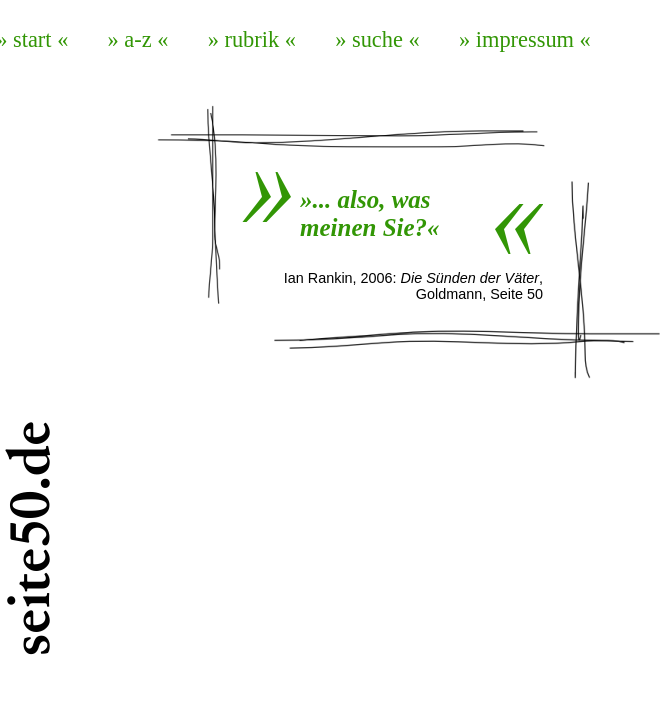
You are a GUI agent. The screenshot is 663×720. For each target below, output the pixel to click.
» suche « (377, 39)
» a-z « (138, 39)
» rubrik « (252, 39)
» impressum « (525, 39)
